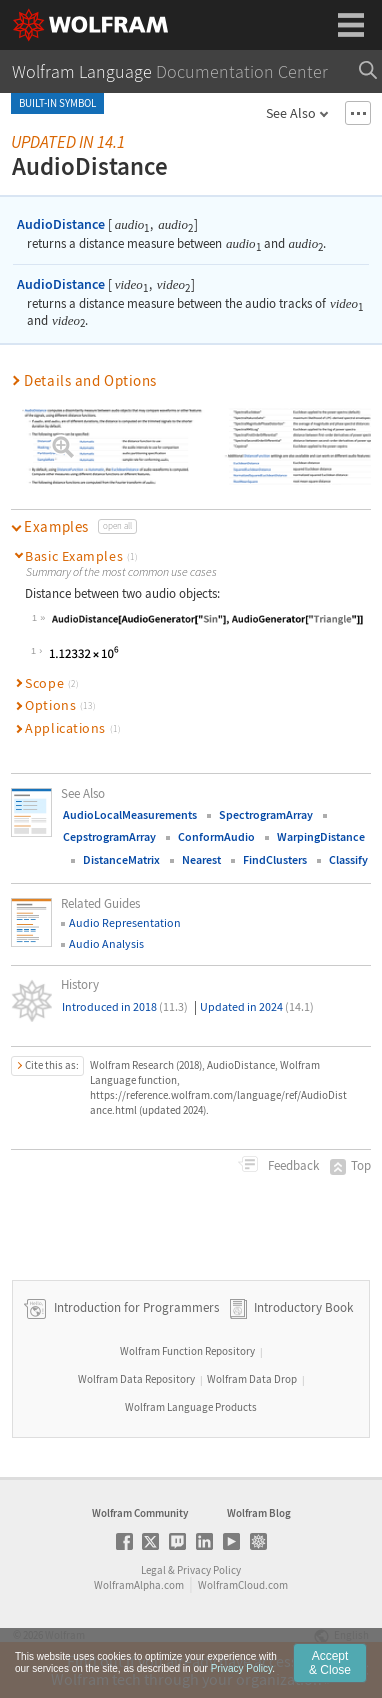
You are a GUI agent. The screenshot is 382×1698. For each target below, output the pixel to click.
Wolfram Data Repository (136, 1379)
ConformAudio (216, 836)
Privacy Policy (209, 1570)
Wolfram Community (140, 1513)
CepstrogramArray (109, 836)
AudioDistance (61, 224)
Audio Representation (125, 922)
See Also (291, 113)
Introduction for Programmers (135, 1308)
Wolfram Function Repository (187, 1351)
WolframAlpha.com (139, 1585)
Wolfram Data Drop (252, 1379)
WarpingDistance (321, 836)
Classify (348, 859)
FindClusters (275, 859)
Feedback (292, 1165)
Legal (153, 1570)
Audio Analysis (106, 943)
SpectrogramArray (266, 814)
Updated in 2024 (257, 1006)
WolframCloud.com (243, 1585)
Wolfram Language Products (191, 1407)
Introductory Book (303, 1308)
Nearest (201, 859)
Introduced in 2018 (125, 1006)
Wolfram (65, 1635)
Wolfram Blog (259, 1513)
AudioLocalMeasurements (130, 814)
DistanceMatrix (121, 859)
